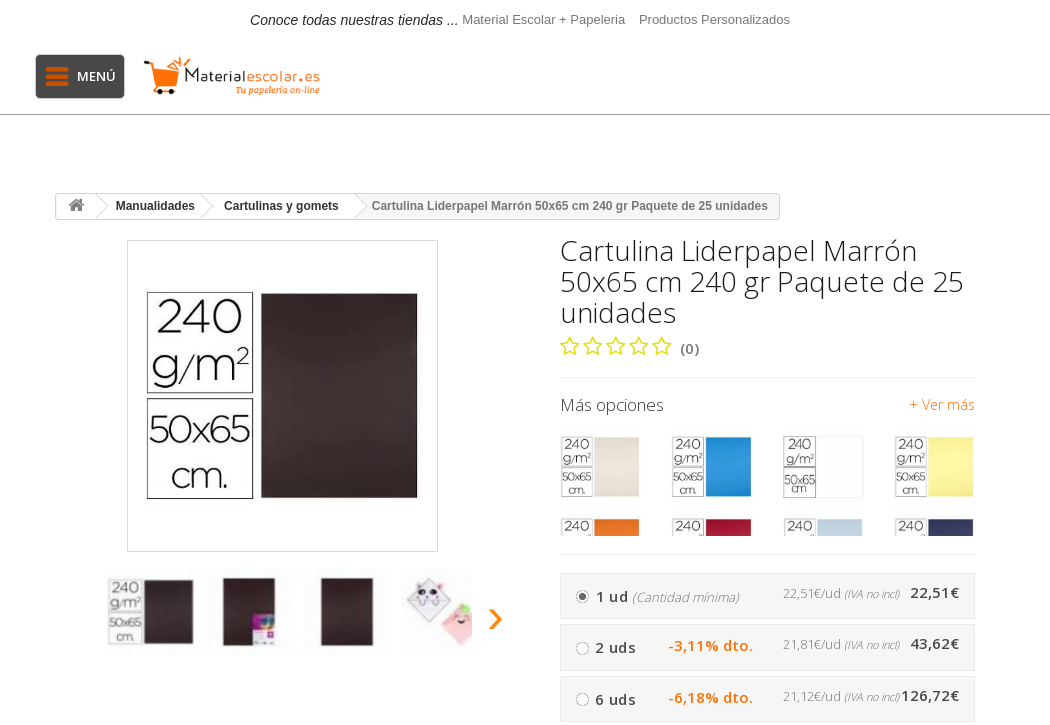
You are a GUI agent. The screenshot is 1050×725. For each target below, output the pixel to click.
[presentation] (74, 621)
